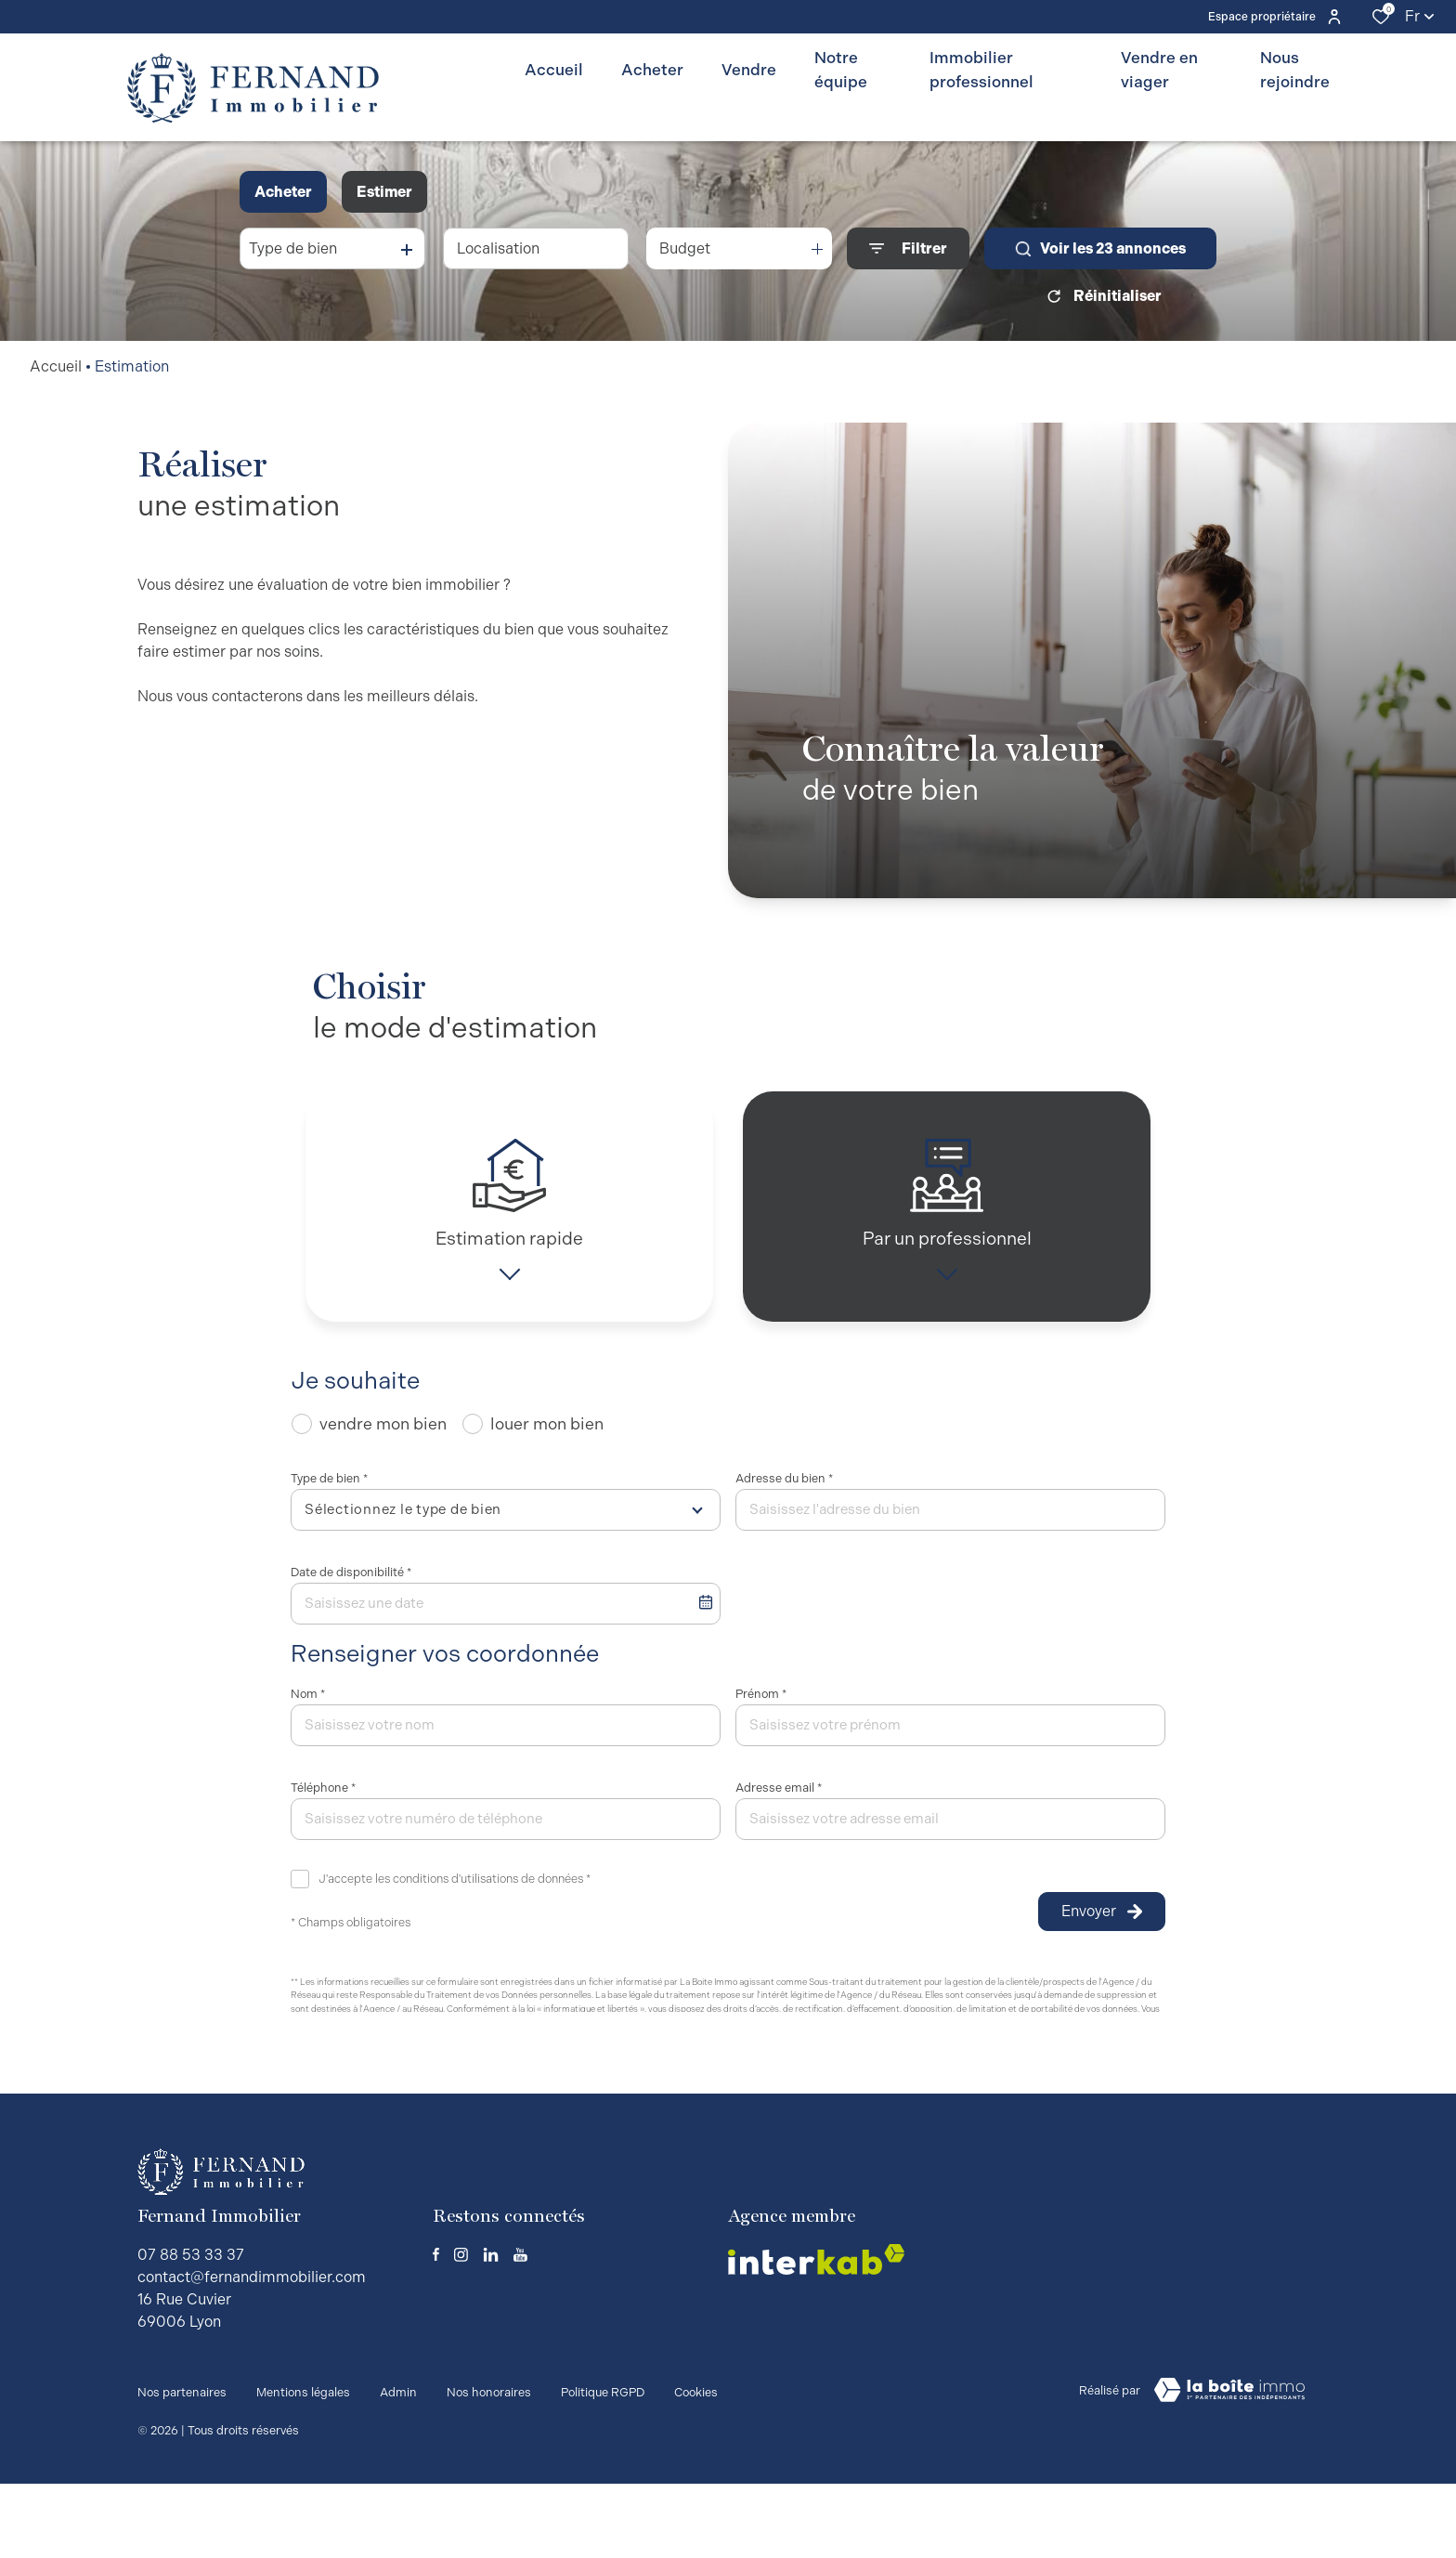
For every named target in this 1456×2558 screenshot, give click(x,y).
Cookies (696, 2471)
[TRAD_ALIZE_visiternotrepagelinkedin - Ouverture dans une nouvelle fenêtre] (491, 2339)
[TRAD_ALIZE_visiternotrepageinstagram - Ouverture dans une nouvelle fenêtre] (461, 2339)
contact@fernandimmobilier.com (251, 2361)
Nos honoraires (489, 2471)
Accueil (56, 366)
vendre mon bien (383, 1436)
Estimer (384, 192)
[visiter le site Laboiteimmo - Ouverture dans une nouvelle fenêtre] (1229, 2474)
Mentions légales (303, 2471)
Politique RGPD (602, 2471)
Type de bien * (329, 1491)
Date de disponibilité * (351, 1585)
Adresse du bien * (784, 1491)
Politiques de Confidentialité (510, 2088)
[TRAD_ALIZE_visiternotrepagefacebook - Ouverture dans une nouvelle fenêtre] (436, 2338)
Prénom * (760, 1707)
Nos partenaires (182, 2471)
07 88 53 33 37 (190, 2339)
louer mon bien (547, 1436)
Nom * (308, 1707)
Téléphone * (323, 1801)
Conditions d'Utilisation (639, 2088)
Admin (398, 2471)
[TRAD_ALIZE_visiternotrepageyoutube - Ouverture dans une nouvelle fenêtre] (520, 2339)
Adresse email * (778, 1801)
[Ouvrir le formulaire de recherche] (908, 248)
